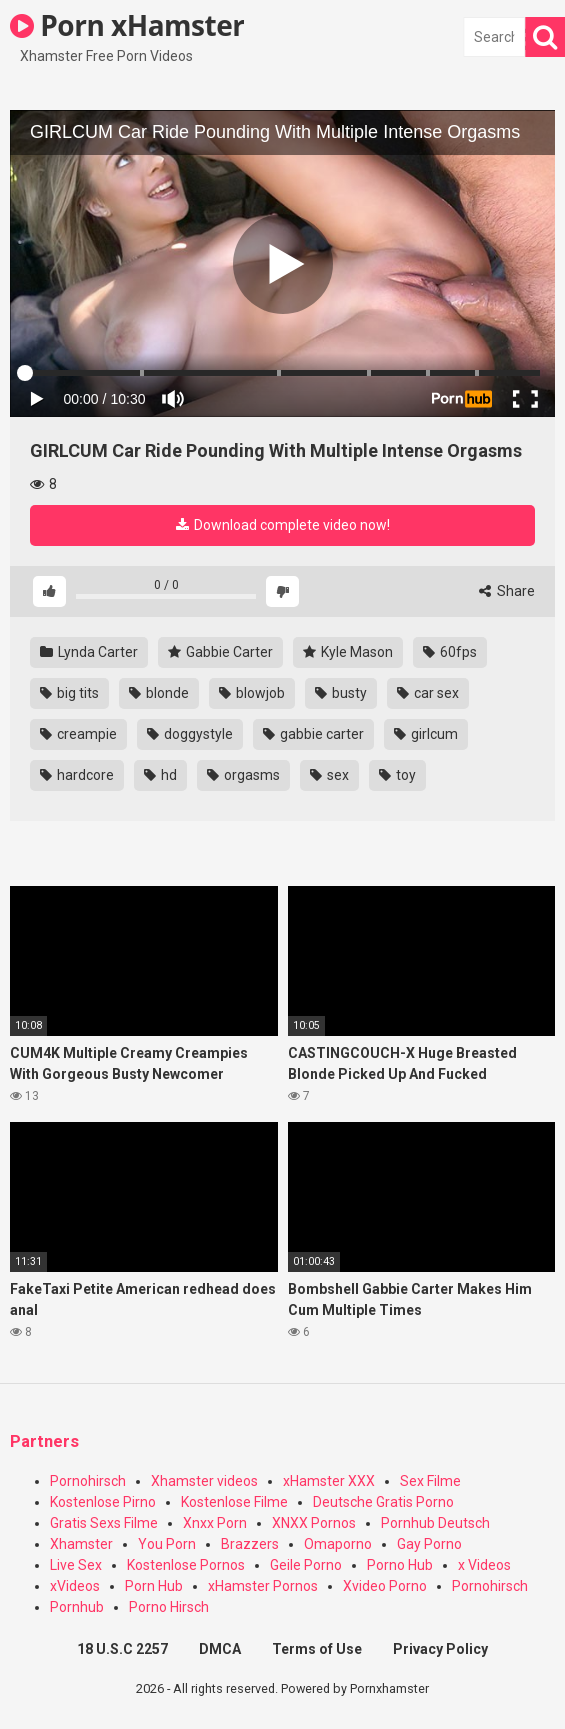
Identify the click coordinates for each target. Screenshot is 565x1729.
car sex (428, 693)
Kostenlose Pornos (186, 1565)
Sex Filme (430, 1481)
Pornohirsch (88, 1481)
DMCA (220, 1649)
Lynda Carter (89, 652)
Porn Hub (154, 1586)
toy (397, 775)
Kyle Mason (348, 652)
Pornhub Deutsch (435, 1523)
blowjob (252, 693)
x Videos (484, 1565)
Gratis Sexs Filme (104, 1523)
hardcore (77, 775)
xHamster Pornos (263, 1586)
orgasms (243, 775)
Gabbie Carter (220, 652)
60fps (450, 652)
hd (160, 775)
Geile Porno (306, 1565)
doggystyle (190, 734)
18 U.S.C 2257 (122, 1649)
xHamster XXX (329, 1481)
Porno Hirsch (169, 1607)
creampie (78, 734)
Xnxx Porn (215, 1523)
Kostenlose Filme (234, 1502)
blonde (159, 693)
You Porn (167, 1544)
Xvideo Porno (385, 1586)
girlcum (426, 734)
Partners (44, 1441)
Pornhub (77, 1607)
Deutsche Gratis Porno (383, 1502)
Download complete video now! (283, 525)
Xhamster (81, 1544)
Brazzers (250, 1544)
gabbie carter (313, 734)
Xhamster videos (204, 1481)
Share (507, 591)
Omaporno (338, 1544)
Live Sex (76, 1565)
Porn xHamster (127, 25)
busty (341, 693)
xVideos (75, 1586)
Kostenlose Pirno (103, 1502)
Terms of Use (317, 1649)
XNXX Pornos (314, 1523)
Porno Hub (400, 1565)
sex (329, 775)
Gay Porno (429, 1544)
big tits (69, 693)
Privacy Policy (440, 1649)
